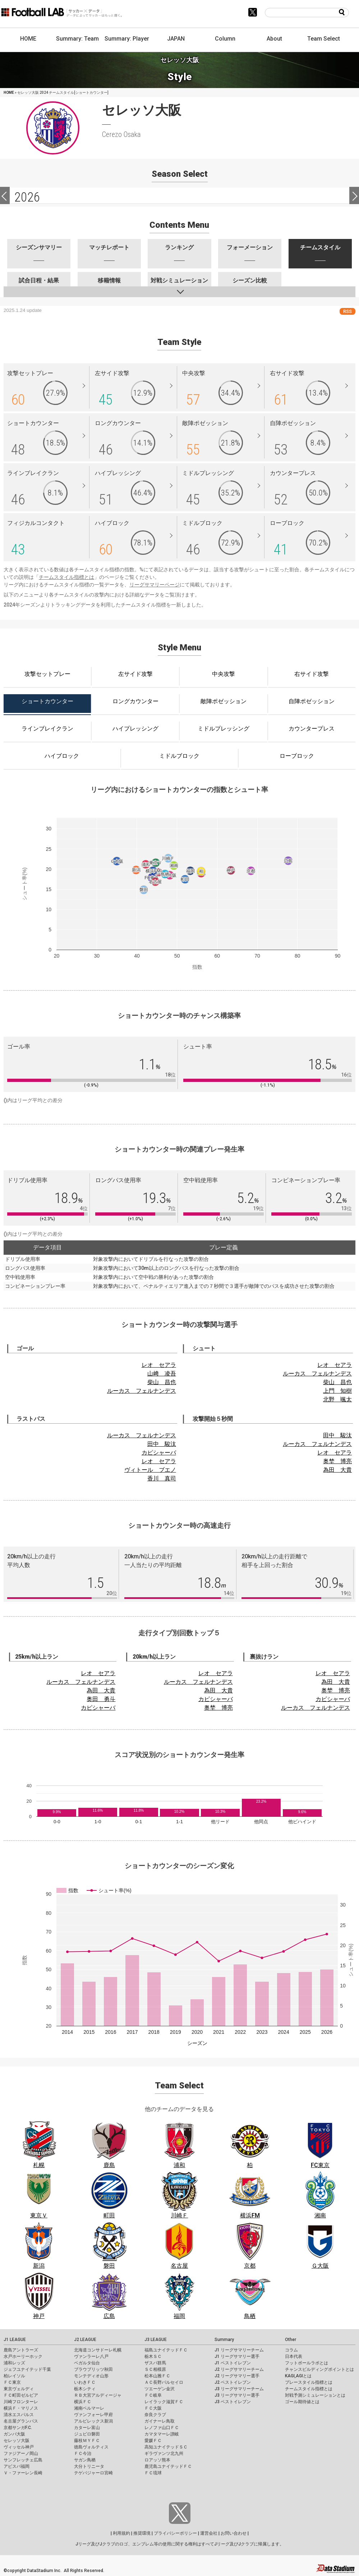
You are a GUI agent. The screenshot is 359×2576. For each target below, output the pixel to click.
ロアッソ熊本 (157, 2459)
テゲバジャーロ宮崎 (93, 2472)
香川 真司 (161, 1478)
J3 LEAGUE (155, 2339)
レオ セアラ (159, 1364)
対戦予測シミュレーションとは (315, 2395)
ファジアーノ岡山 (21, 2453)
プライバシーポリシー (175, 2533)
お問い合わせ (234, 2533)
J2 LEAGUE (85, 2339)
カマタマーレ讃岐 (161, 2434)
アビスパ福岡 (16, 2466)
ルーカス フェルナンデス (141, 1390)
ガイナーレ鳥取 (159, 2421)
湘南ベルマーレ (89, 2408)
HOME (28, 38)
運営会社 (208, 2533)
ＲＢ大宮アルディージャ (97, 2395)
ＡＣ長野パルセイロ (163, 2382)
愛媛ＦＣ (153, 2440)
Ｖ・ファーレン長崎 (23, 2472)
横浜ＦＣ (82, 2401)
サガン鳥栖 (85, 2459)
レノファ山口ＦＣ (161, 2427)
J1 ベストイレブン (233, 2362)
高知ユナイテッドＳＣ (166, 2447)
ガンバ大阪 (14, 2434)
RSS (347, 311)
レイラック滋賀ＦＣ (163, 2401)
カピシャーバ (159, 1452)
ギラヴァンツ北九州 (163, 2453)
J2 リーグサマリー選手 (237, 2375)
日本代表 (293, 2356)
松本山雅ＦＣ (157, 2375)
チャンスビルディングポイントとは (319, 2369)
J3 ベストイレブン (233, 2401)
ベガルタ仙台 (87, 2362)
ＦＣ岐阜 (153, 2395)
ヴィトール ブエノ (150, 1469)
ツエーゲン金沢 (159, 2388)
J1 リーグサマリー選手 (237, 2356)
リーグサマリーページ (154, 584)
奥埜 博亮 (337, 1461)
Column (225, 38)
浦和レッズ (14, 2362)
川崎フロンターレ (21, 2401)
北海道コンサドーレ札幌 (97, 2349)
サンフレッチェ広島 (23, 2459)
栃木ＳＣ (153, 2356)
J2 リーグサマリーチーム (239, 2369)
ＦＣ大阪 (153, 2408)
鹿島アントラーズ (21, 2349)
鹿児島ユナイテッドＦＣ (168, 2466)
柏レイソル (14, 2375)
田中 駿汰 (161, 1444)
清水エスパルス (19, 2414)
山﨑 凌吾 (161, 1373)
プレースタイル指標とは (308, 2382)
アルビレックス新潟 (93, 2421)
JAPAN (176, 38)
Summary (224, 2339)
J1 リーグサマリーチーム (239, 2349)
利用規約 (121, 2533)
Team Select (323, 38)
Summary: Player (127, 38)
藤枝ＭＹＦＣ (87, 2440)
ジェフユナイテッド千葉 (27, 2369)
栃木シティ (85, 2388)
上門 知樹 (337, 1390)
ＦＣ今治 (82, 2453)
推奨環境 (142, 2533)
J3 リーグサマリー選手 (237, 2395)
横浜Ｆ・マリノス (21, 2408)
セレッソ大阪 (16, 2440)
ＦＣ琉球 (153, 2472)
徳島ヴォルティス (91, 2447)
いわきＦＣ (85, 2382)
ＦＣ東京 (12, 2382)
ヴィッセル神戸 (19, 2447)
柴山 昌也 (161, 1382)
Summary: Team (77, 38)
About (274, 38)
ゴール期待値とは (302, 2401)
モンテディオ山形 (91, 2375)
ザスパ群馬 (155, 2362)
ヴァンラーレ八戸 (91, 2356)
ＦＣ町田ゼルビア (21, 2395)
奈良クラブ (155, 2414)
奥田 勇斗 (101, 1699)
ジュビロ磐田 (87, 2434)
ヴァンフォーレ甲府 (93, 2414)
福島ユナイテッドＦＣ (166, 2349)
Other (290, 2339)
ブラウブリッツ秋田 (93, 2369)
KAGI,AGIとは (298, 2375)
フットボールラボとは (306, 2362)
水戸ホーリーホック (23, 2356)
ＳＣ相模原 (155, 2369)
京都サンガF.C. (18, 2427)
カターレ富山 (87, 2427)
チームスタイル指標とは (66, 577)
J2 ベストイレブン (233, 2382)
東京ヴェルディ (19, 2388)
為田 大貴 (337, 1469)
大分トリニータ (89, 2466)
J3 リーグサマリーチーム (239, 2388)
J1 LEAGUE (15, 2339)
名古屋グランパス (21, 2421)
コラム (291, 2349)
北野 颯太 (337, 1399)
